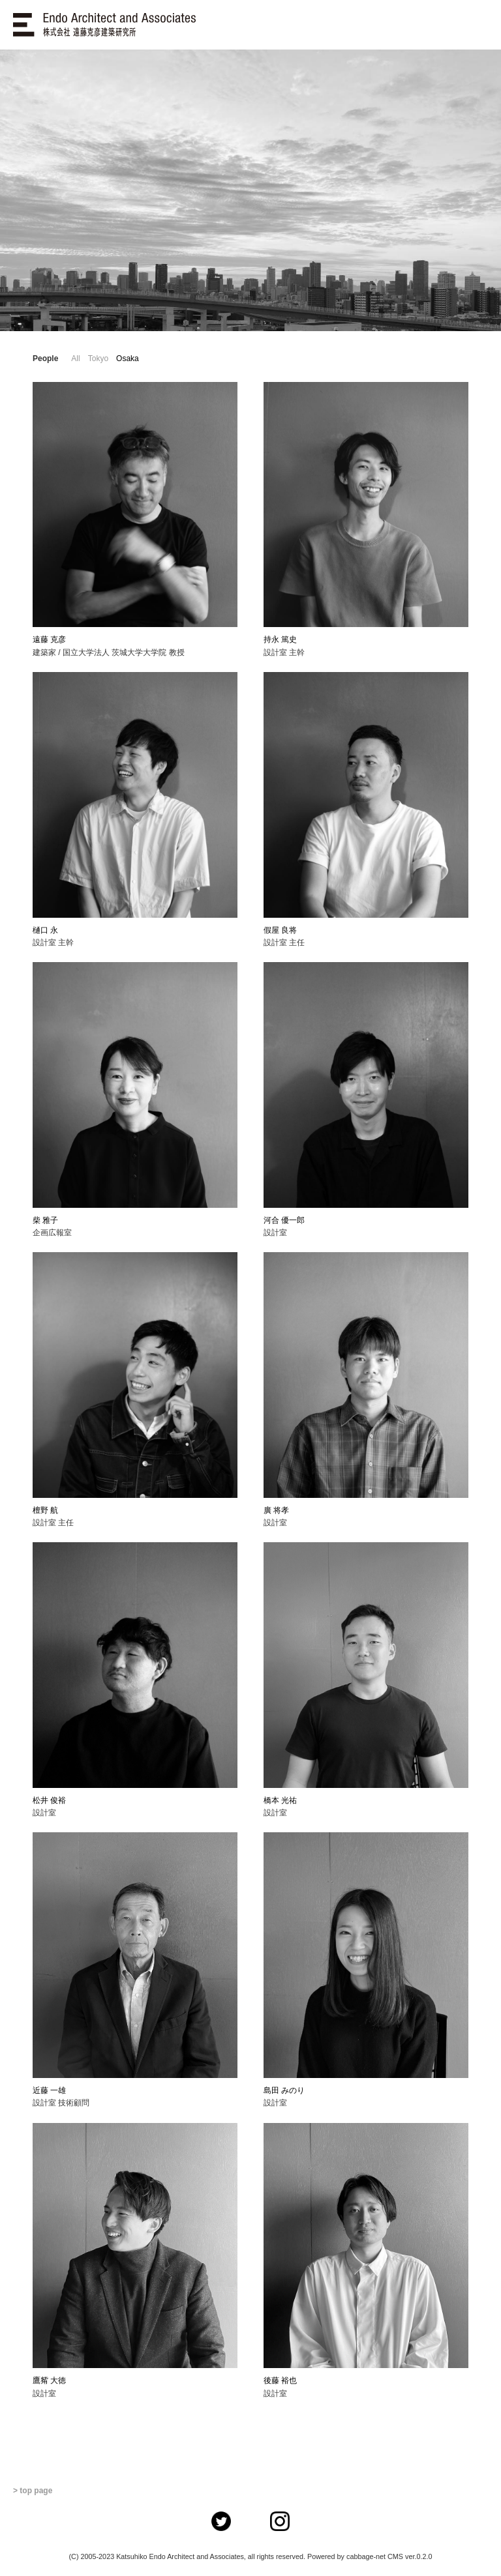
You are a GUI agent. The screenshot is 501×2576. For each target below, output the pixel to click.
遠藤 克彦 (49, 639)
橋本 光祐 (280, 1800)
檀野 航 (45, 1510)
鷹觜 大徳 (49, 2380)
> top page (32, 2490)
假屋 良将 (280, 930)
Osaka (127, 358)
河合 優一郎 (284, 1220)
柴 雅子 (45, 1220)
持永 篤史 (280, 639)
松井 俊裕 (49, 1800)
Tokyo (98, 358)
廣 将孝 (276, 1510)
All (75, 358)
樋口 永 (45, 930)
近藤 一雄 (49, 2090)
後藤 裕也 (280, 2380)
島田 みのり (284, 2090)
